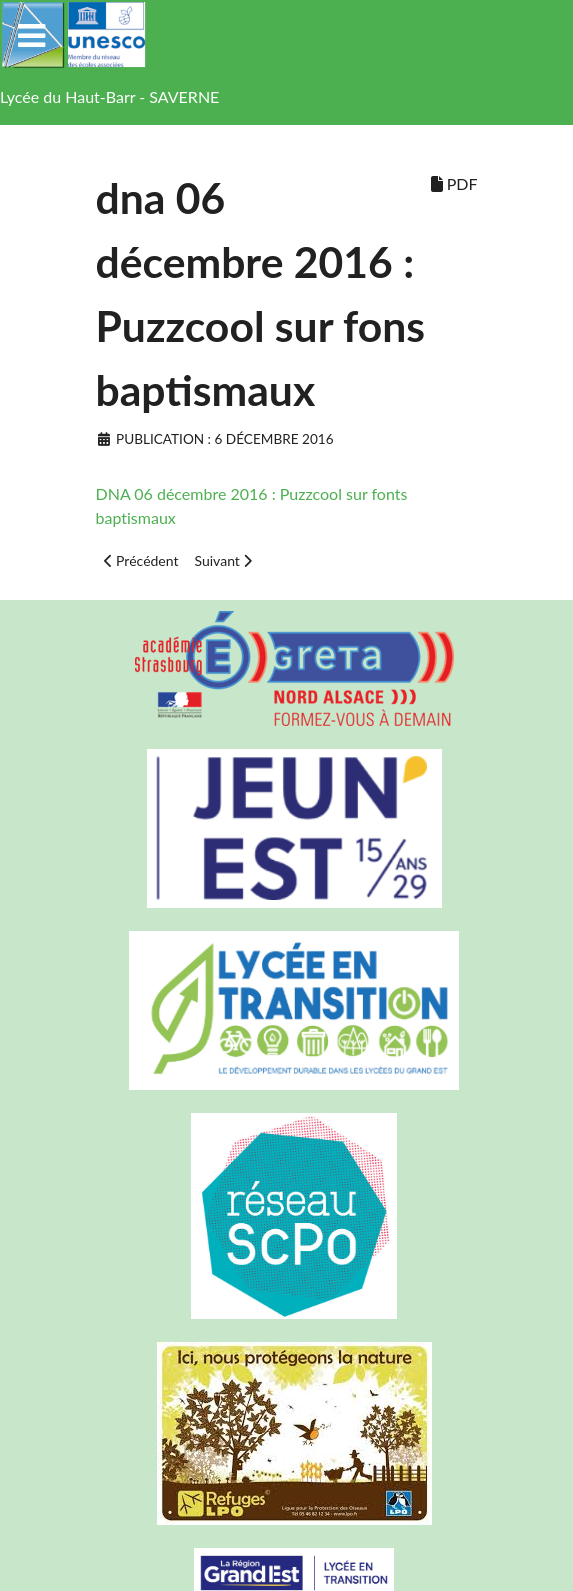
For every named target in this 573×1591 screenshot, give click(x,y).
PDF (454, 183)
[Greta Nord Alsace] (287, 668)
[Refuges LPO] (287, 1433)
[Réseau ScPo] (287, 1216)
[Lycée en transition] (287, 1010)
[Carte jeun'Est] (287, 828)
